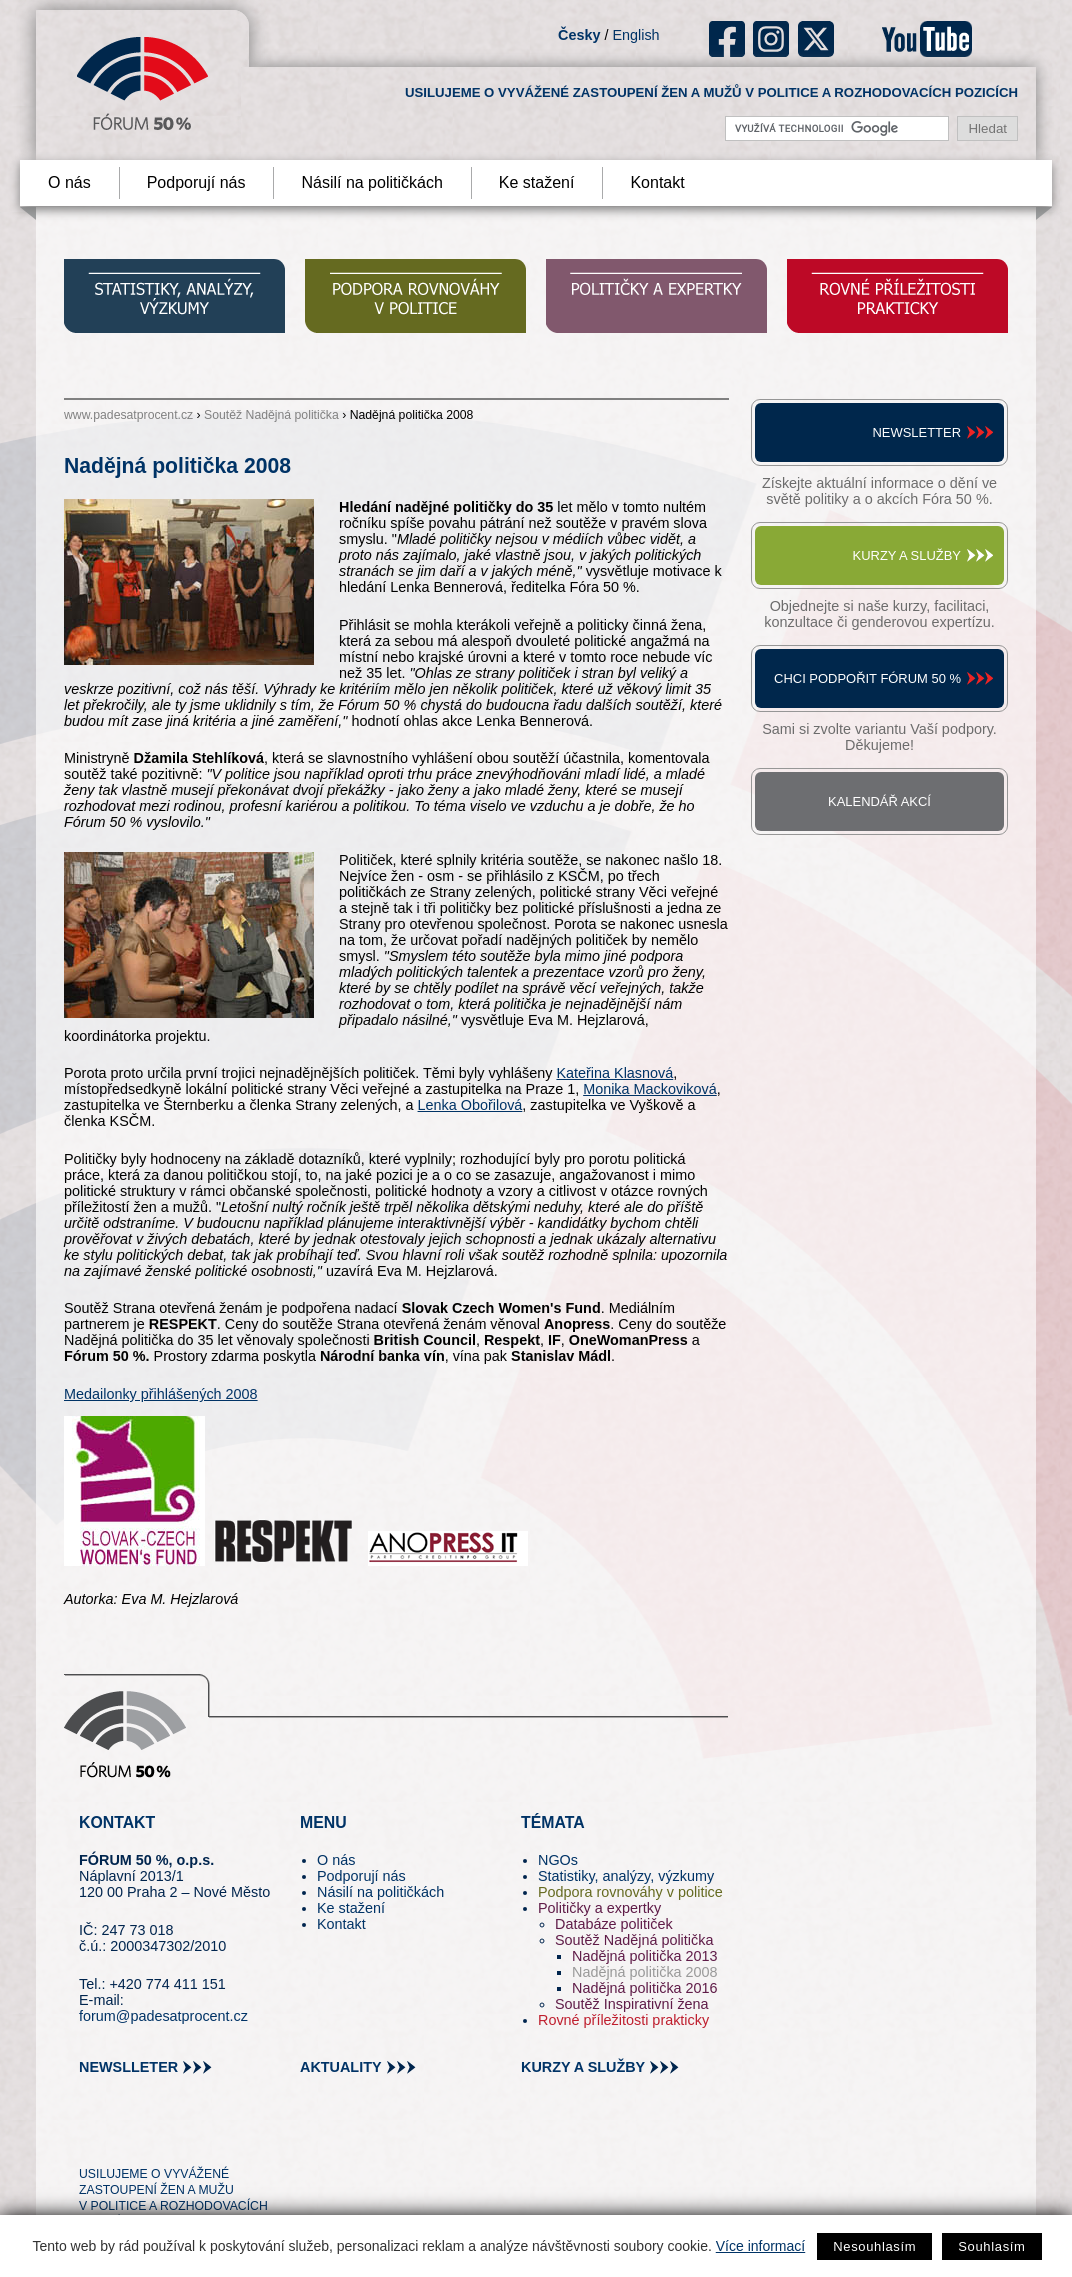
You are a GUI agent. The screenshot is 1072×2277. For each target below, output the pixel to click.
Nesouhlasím (874, 2246)
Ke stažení (537, 182)
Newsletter (916, 432)
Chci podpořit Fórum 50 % (867, 678)
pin (125, 2138)
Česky (579, 35)
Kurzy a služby (907, 555)
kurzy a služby (583, 2067)
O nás (69, 182)
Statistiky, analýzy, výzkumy (626, 1876)
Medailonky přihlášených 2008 (161, 1394)
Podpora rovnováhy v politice (630, 1892)
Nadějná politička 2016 (645, 1988)
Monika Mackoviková (650, 1089)
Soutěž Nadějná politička (271, 415)
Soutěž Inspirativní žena (632, 2004)
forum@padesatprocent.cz (163, 2016)
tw (92, 2138)
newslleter (128, 2067)
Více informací (760, 2246)
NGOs (558, 1860)
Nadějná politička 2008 (645, 1972)
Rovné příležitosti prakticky (623, 2020)
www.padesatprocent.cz (128, 415)
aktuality (341, 2067)
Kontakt (657, 182)
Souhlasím (991, 2246)
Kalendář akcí (879, 801)
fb (727, 39)
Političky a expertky (599, 1908)
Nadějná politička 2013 (645, 1956)
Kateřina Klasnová (614, 1073)
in (191, 2138)
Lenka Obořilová (470, 1105)
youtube (927, 39)
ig (771, 39)
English (635, 35)
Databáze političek (614, 1924)
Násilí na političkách (371, 182)
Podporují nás (196, 182)
